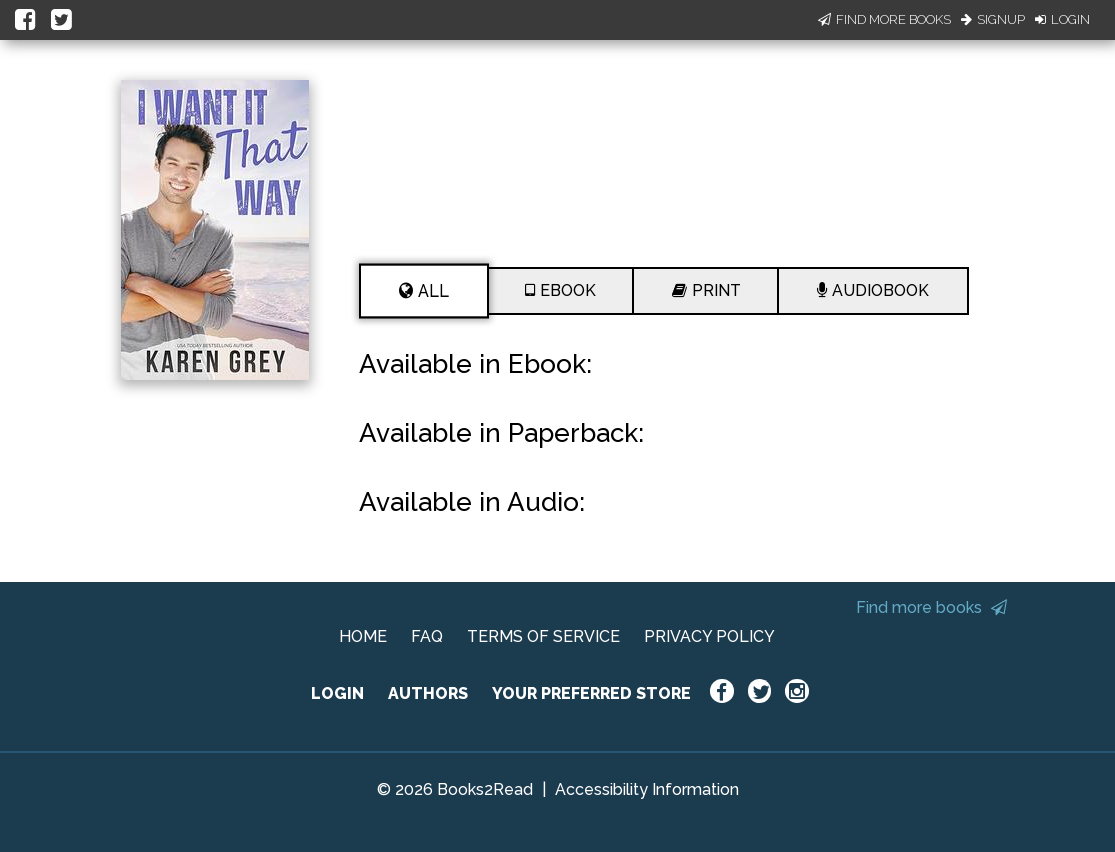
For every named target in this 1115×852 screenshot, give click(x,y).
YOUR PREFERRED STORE (591, 693)
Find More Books (884, 19)
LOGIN (337, 693)
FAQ (427, 636)
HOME (363, 636)
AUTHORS (428, 693)
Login (1062, 19)
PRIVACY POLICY (709, 636)
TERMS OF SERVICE (543, 636)
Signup (993, 19)
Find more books (931, 607)
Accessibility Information (647, 789)
